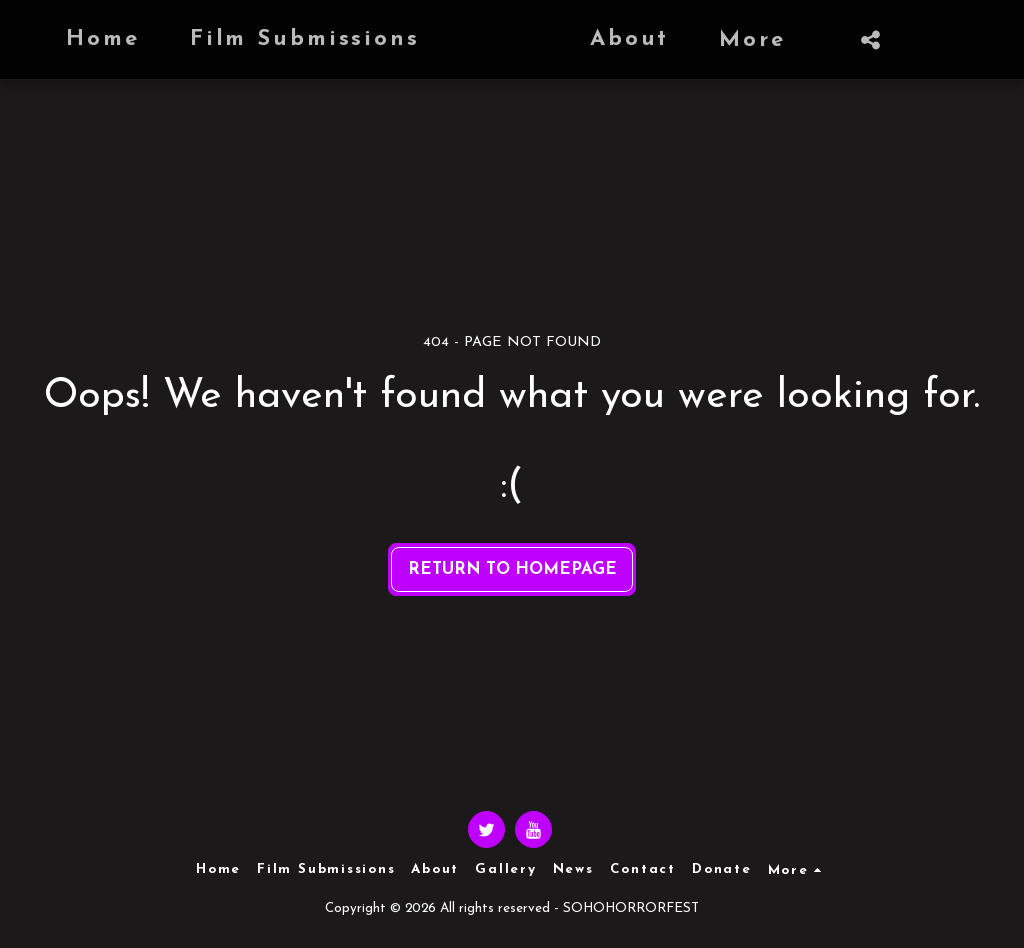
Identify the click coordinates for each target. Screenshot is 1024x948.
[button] (784, 40)
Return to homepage (512, 569)
